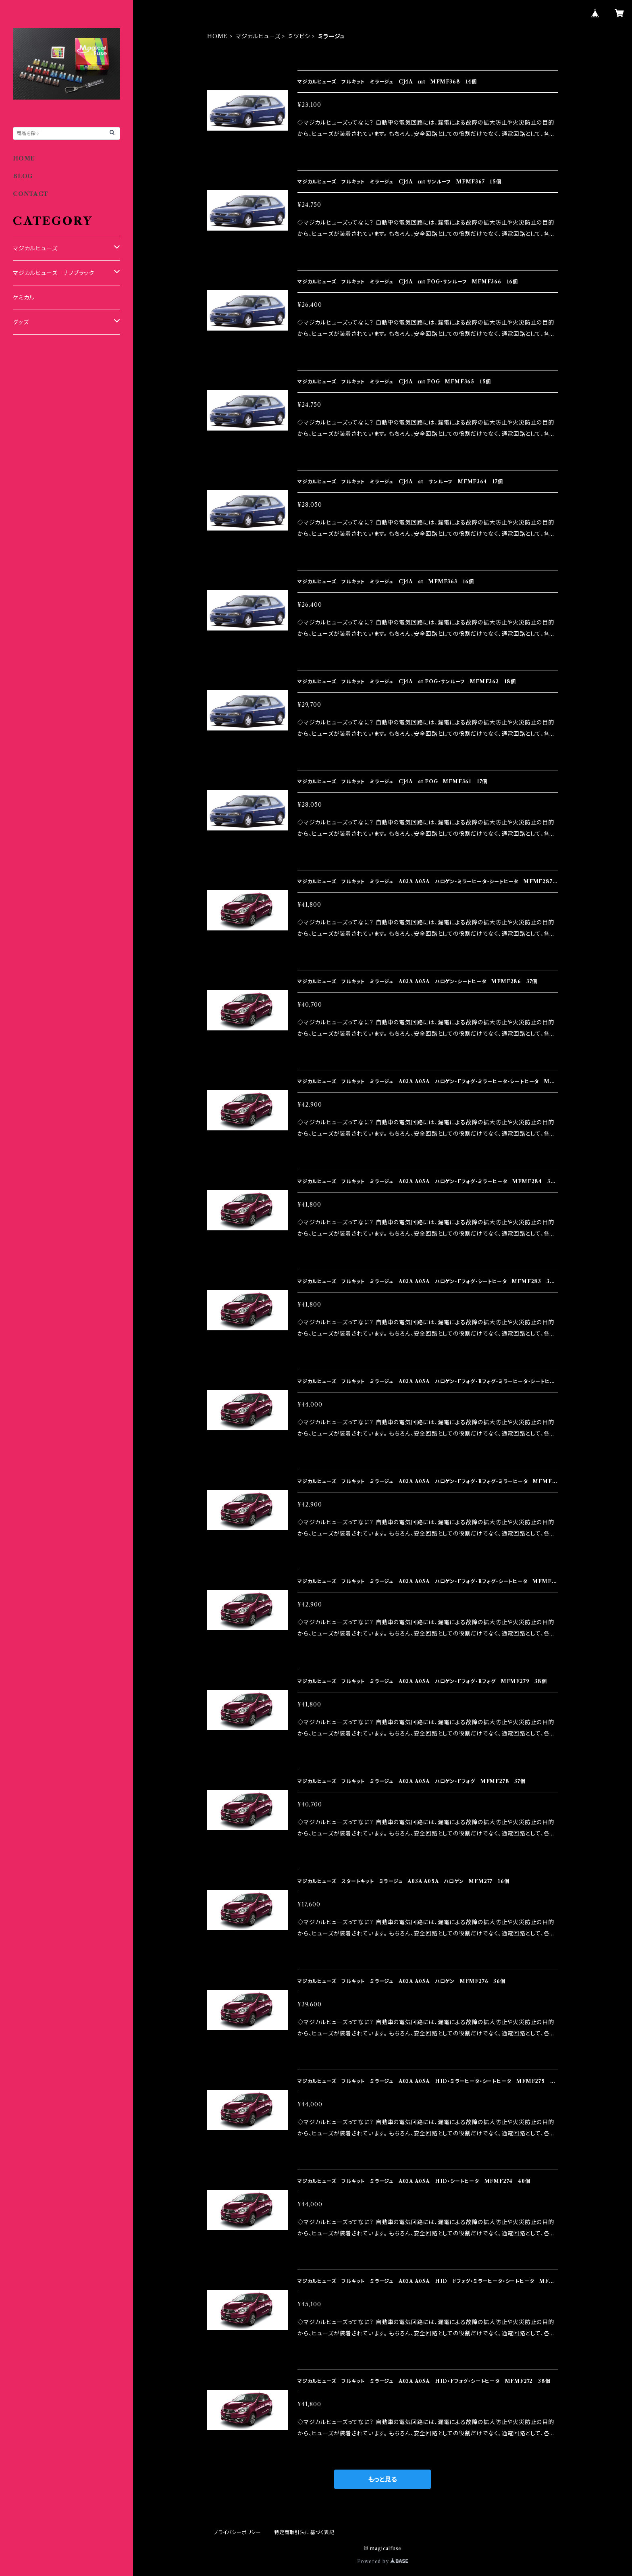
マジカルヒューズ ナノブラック (53, 273)
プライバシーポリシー (237, 2532)
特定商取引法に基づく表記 (304, 2532)
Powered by (382, 2561)
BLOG (23, 176)
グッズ (21, 322)
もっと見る (382, 2479)
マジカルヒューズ (258, 36)
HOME (217, 36)
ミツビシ (299, 36)
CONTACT (30, 194)
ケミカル (24, 297)
